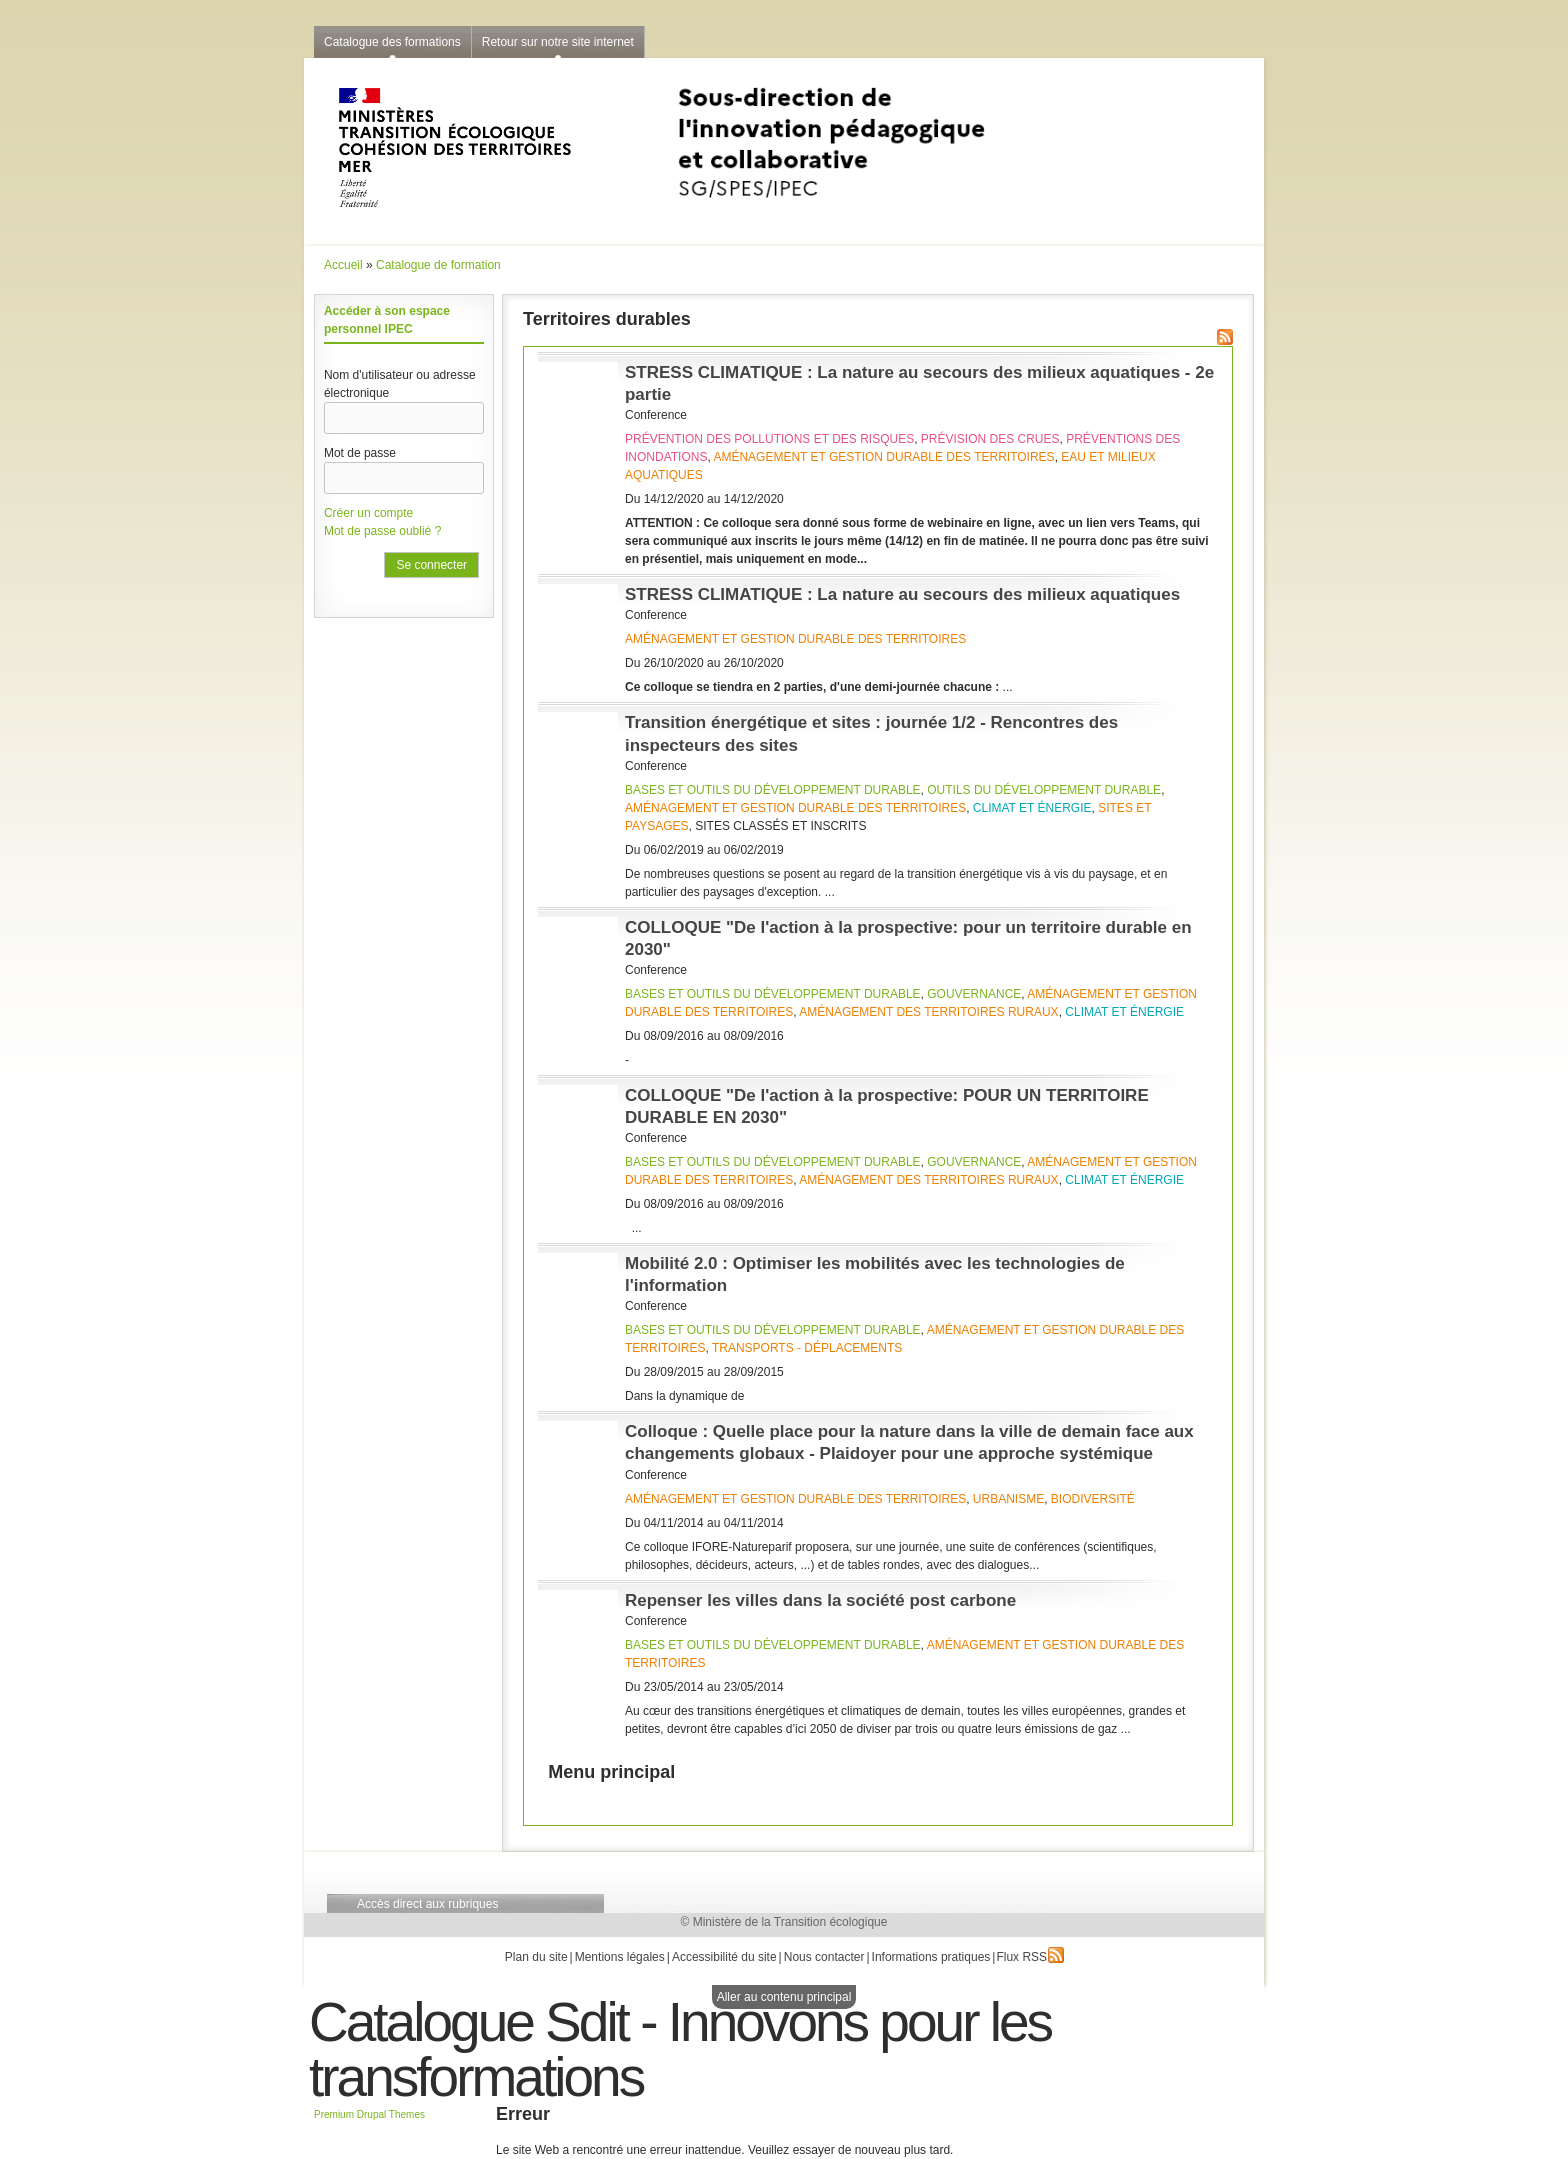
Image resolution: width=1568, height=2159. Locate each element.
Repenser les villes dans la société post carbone (820, 1600)
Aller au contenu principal (784, 1997)
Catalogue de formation (438, 265)
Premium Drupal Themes (369, 2114)
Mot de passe (360, 453)
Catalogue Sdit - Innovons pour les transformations (680, 2049)
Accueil (343, 265)
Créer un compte (368, 513)
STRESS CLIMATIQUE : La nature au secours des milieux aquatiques (902, 594)
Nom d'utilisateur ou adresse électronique (400, 384)
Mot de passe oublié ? (382, 531)
